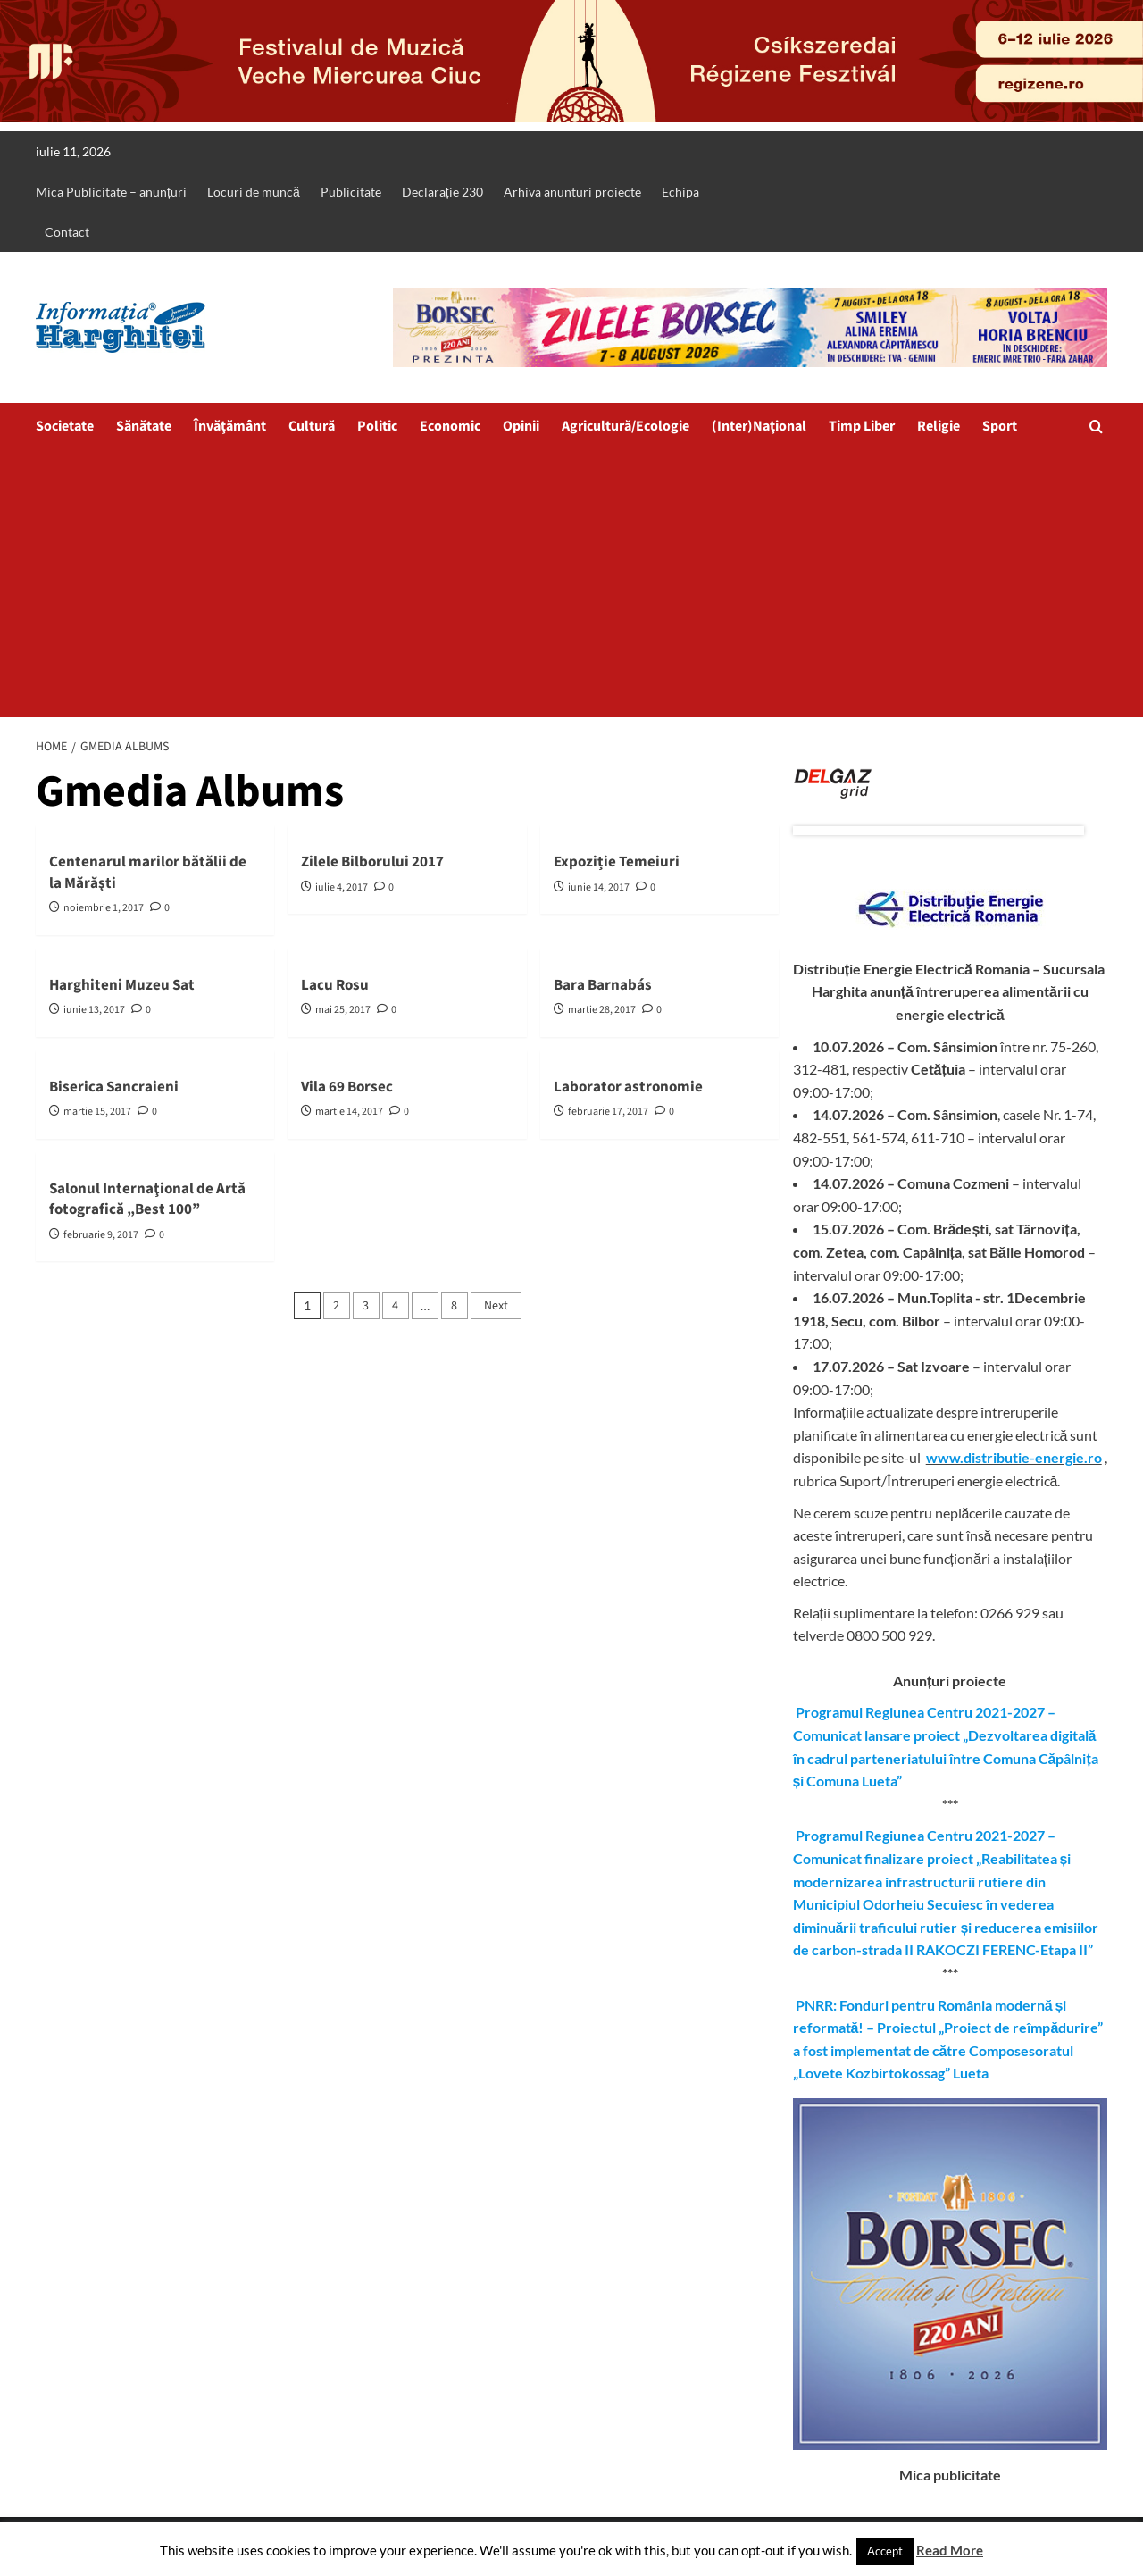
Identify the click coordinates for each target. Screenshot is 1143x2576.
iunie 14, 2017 (599, 887)
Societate (65, 426)
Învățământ (230, 426)
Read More (949, 2550)
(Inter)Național (759, 426)
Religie (938, 426)
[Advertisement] (571, 583)
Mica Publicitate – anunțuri (111, 191)
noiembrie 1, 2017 (103, 908)
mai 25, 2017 (343, 1009)
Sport (999, 426)
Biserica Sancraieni (114, 1087)
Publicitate (351, 191)
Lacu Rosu (335, 985)
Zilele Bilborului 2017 (372, 862)
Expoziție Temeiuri (617, 862)
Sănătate (143, 426)
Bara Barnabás (603, 985)
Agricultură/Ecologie (625, 426)
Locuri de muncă (253, 191)
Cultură (311, 426)
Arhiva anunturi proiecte (572, 191)
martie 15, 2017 (97, 1111)
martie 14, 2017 (349, 1111)
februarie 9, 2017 (100, 1234)
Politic (377, 426)
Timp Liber (862, 426)
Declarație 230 (442, 191)
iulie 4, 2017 (341, 887)
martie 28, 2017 (602, 1009)
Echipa (680, 191)
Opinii (521, 426)
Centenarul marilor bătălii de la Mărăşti (147, 872)
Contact (67, 231)
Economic (450, 426)
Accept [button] (885, 2551)
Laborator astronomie (628, 1087)
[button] (1096, 426)
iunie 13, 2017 (94, 1009)
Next (496, 1306)
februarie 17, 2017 (608, 1111)
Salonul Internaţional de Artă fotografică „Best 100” (147, 1199)
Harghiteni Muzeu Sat (122, 985)
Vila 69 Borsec (347, 1087)
